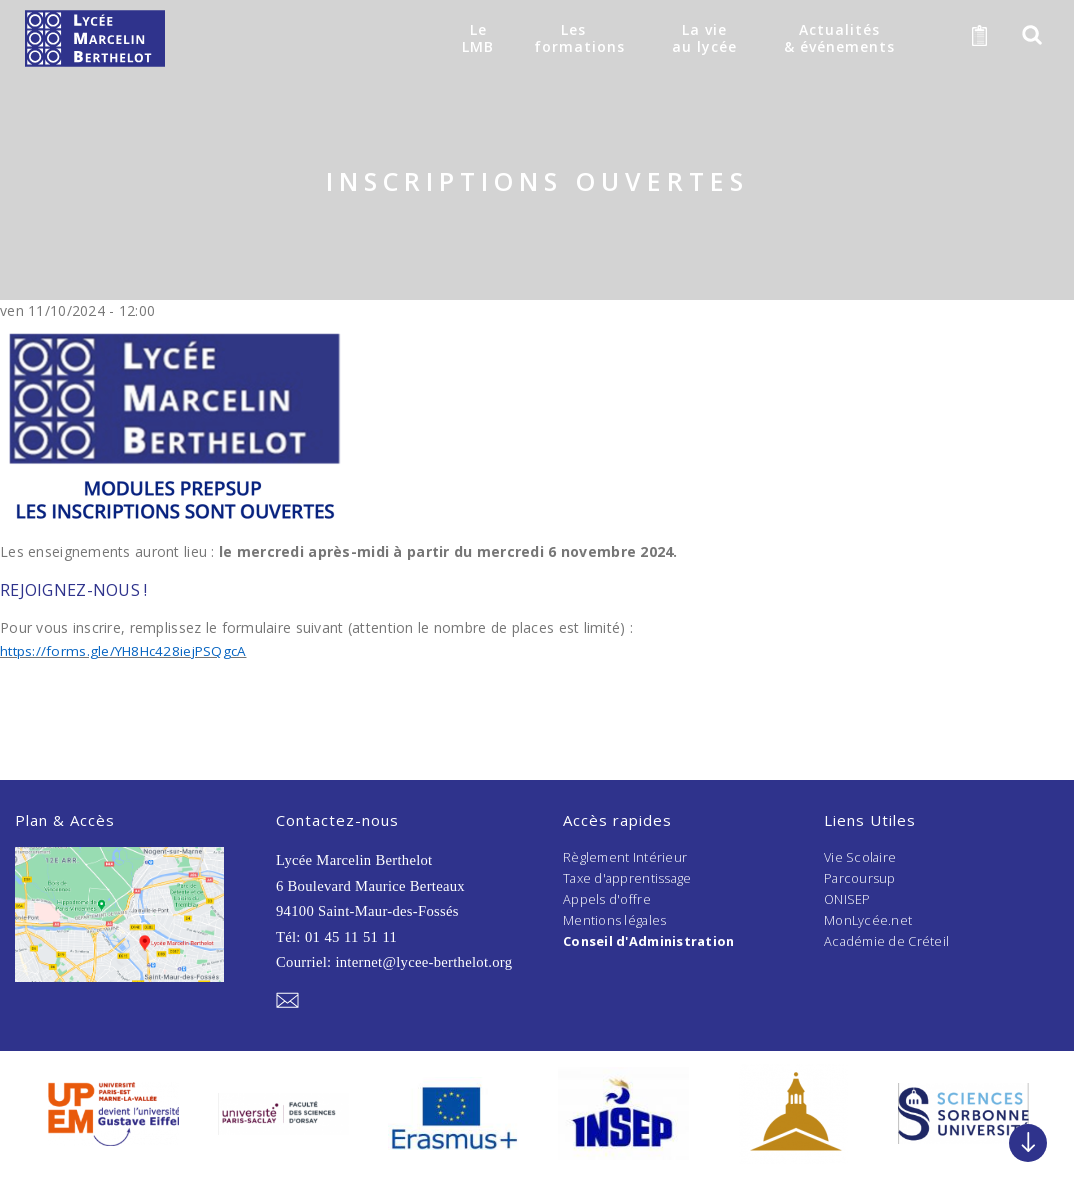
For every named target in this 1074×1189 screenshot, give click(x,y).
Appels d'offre (607, 899)
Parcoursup (860, 878)
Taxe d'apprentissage (629, 878)
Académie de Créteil (887, 940)
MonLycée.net (868, 919)
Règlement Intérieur (625, 857)
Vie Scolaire (861, 857)
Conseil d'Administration (650, 940)
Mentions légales (615, 919)
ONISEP (848, 899)
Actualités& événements (838, 38)
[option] (113, 1113)
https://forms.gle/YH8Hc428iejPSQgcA (128, 650)
